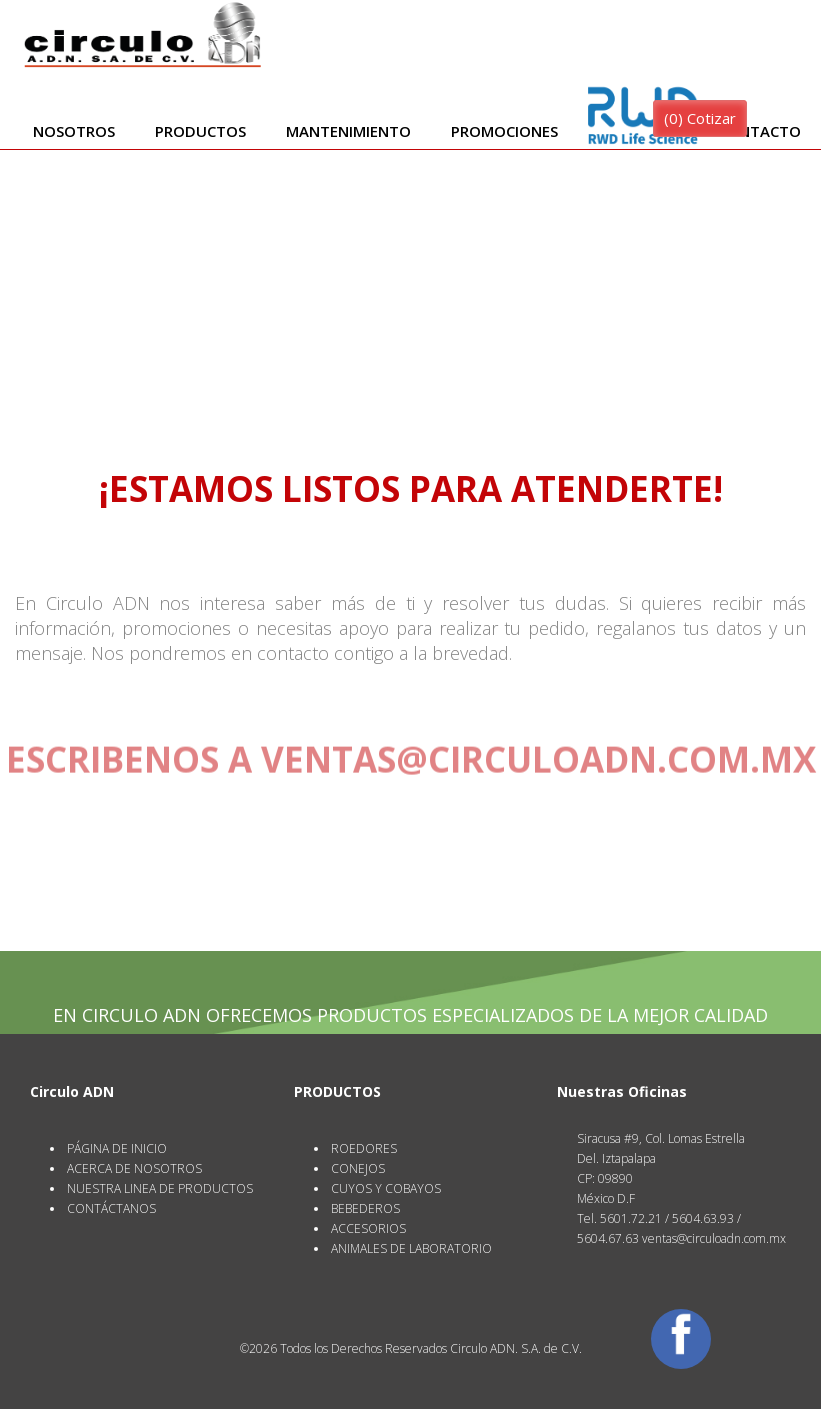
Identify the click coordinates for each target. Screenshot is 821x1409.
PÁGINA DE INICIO (117, 1148)
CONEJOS (358, 1168)
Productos (200, 131)
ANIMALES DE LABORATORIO (411, 1248)
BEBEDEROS (365, 1208)
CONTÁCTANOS (111, 1208)
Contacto (759, 131)
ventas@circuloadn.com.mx (538, 755)
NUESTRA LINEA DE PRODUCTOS (160, 1188)
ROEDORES (364, 1148)
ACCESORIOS (368, 1228)
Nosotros (74, 131)
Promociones (504, 131)
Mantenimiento (348, 131)
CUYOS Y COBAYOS (386, 1188)
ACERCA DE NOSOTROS (134, 1168)
